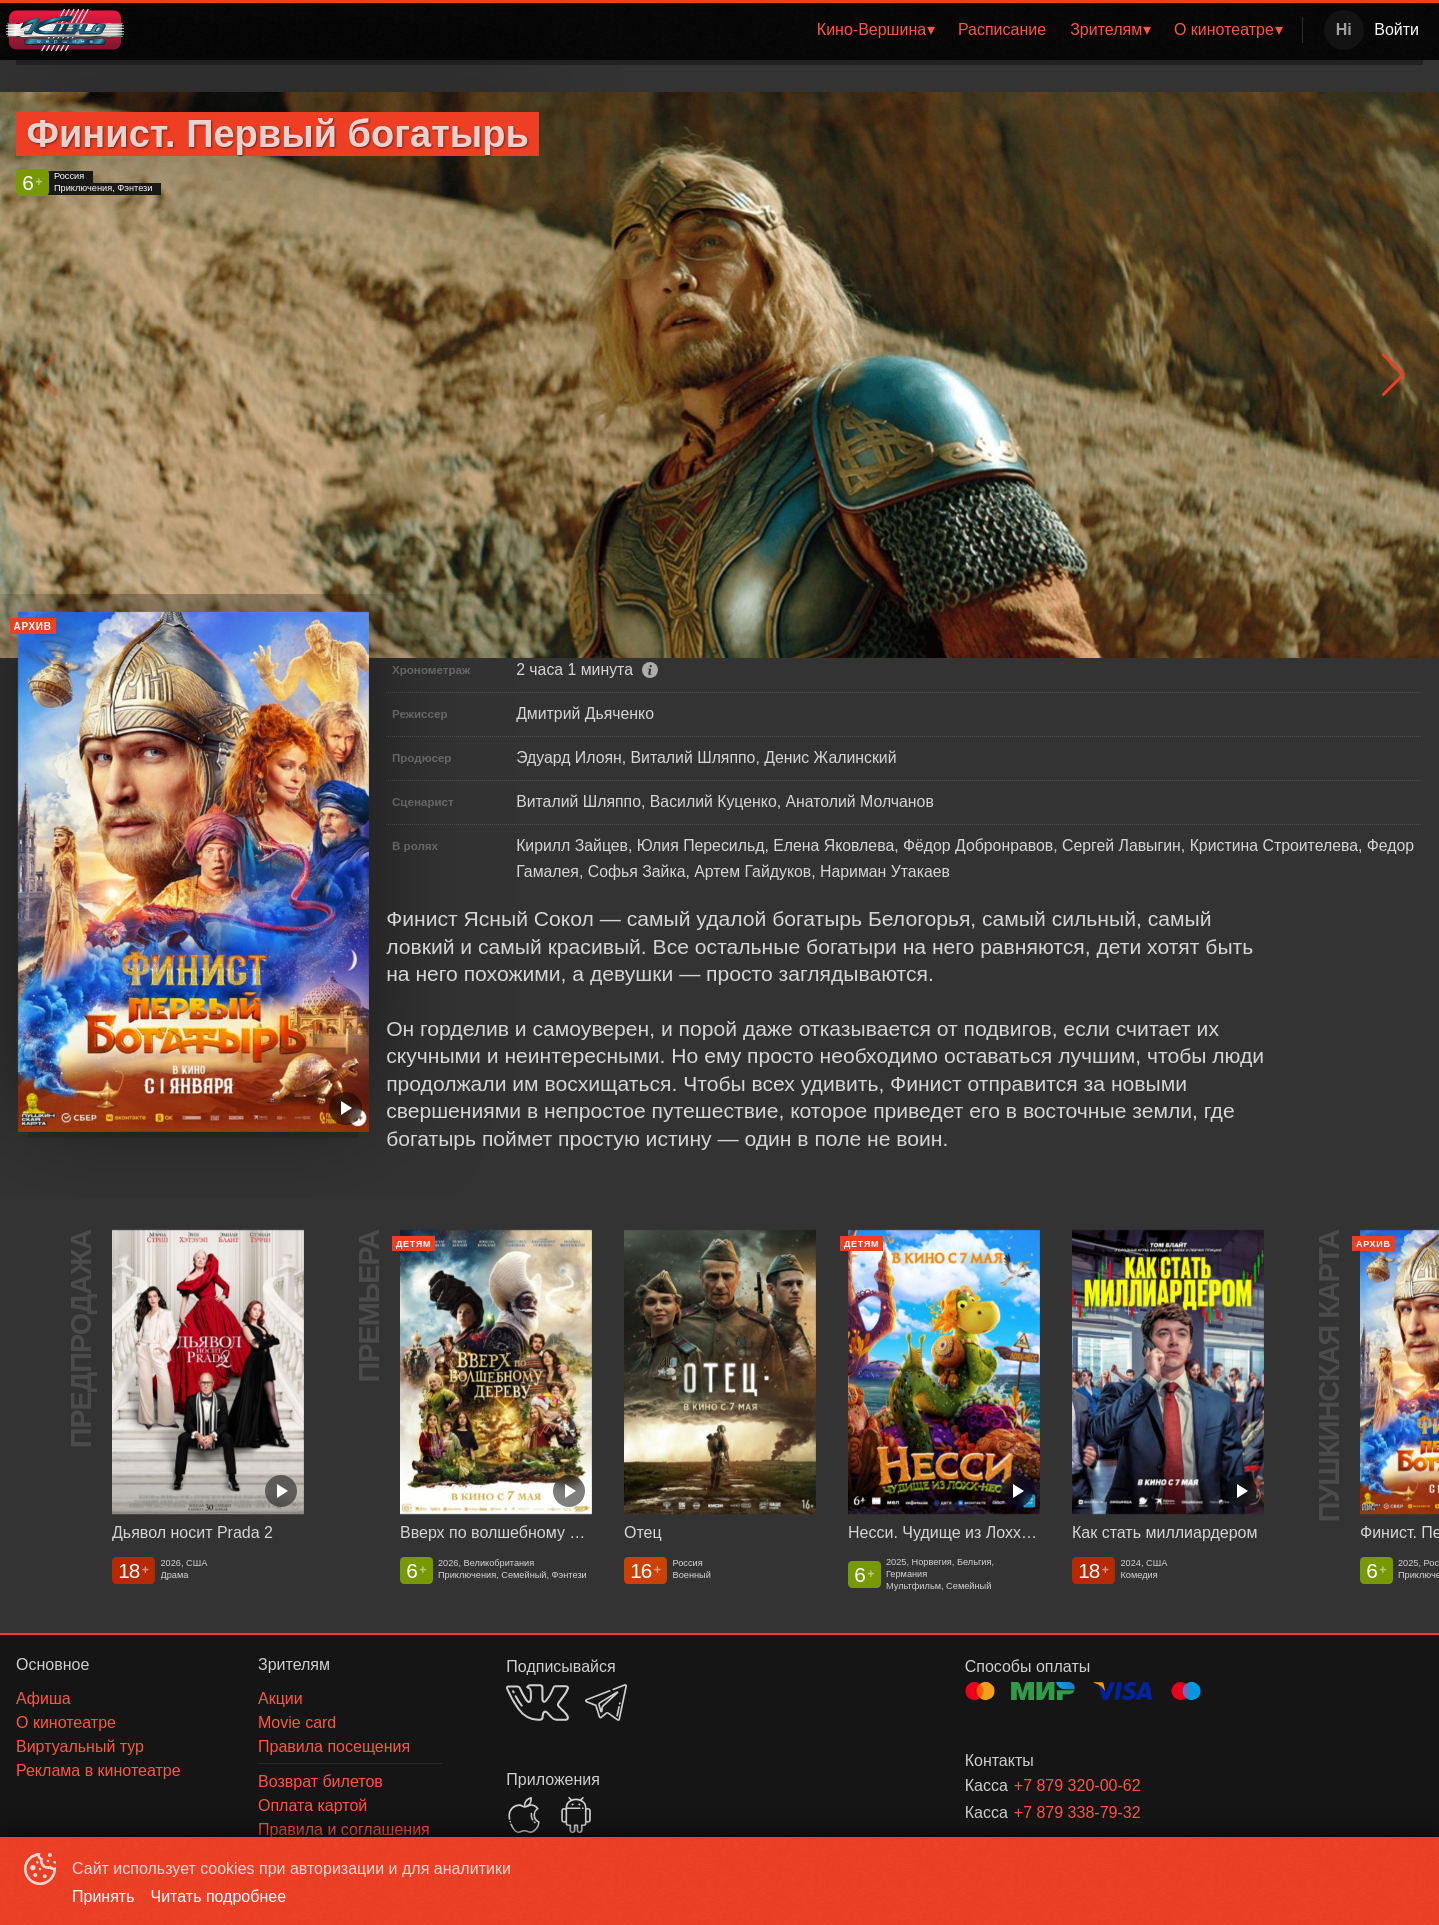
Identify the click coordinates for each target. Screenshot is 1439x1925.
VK (537, 1702)
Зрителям (1106, 29)
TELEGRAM (606, 1702)
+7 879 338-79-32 (1077, 1812)
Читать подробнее (219, 1896)
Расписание (1002, 29)
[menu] (717, 30)
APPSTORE (524, 1815)
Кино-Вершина (871, 29)
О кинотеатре (1224, 29)
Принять (103, 1896)
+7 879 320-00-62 (1077, 1785)
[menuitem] (875, 30)
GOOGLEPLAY (576, 1815)
